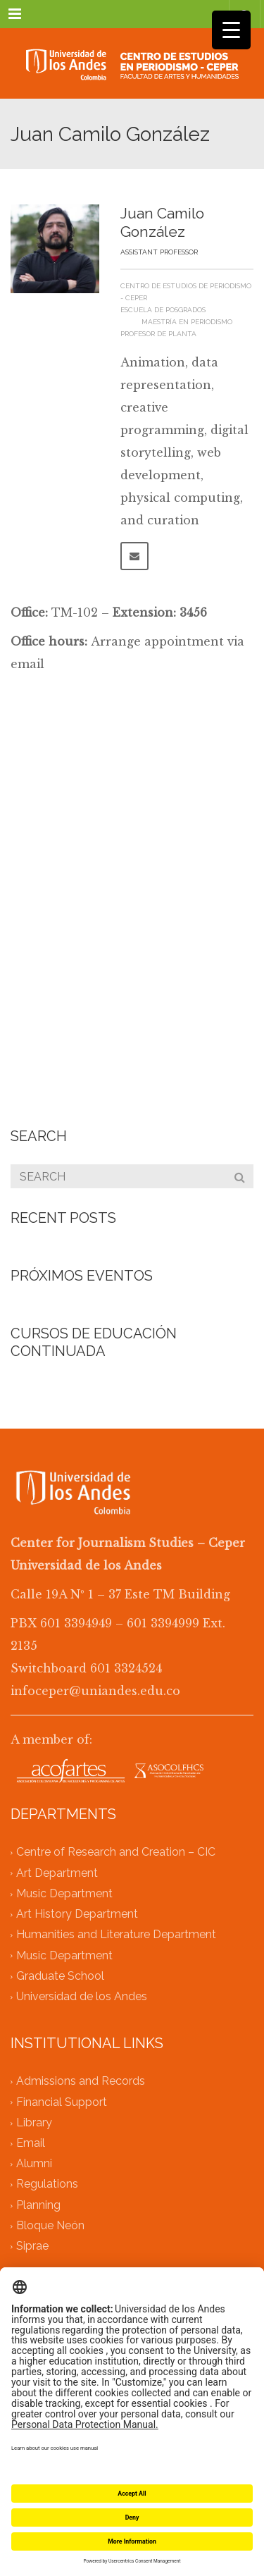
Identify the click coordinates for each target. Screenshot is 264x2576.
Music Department (64, 1893)
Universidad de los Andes (81, 1996)
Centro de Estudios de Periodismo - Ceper (185, 292)
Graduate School (60, 1976)
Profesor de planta (158, 334)
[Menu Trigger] (231, 30)
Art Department (57, 1873)
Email (30, 2143)
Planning (38, 2205)
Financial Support (61, 2102)
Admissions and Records (80, 2081)
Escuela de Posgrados (163, 310)
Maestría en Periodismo (187, 322)
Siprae (32, 2246)
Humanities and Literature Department (116, 1935)
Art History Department (77, 1914)
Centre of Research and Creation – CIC (115, 1852)
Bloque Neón (50, 2225)
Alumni (34, 2164)
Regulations (47, 2184)
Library (34, 2122)
